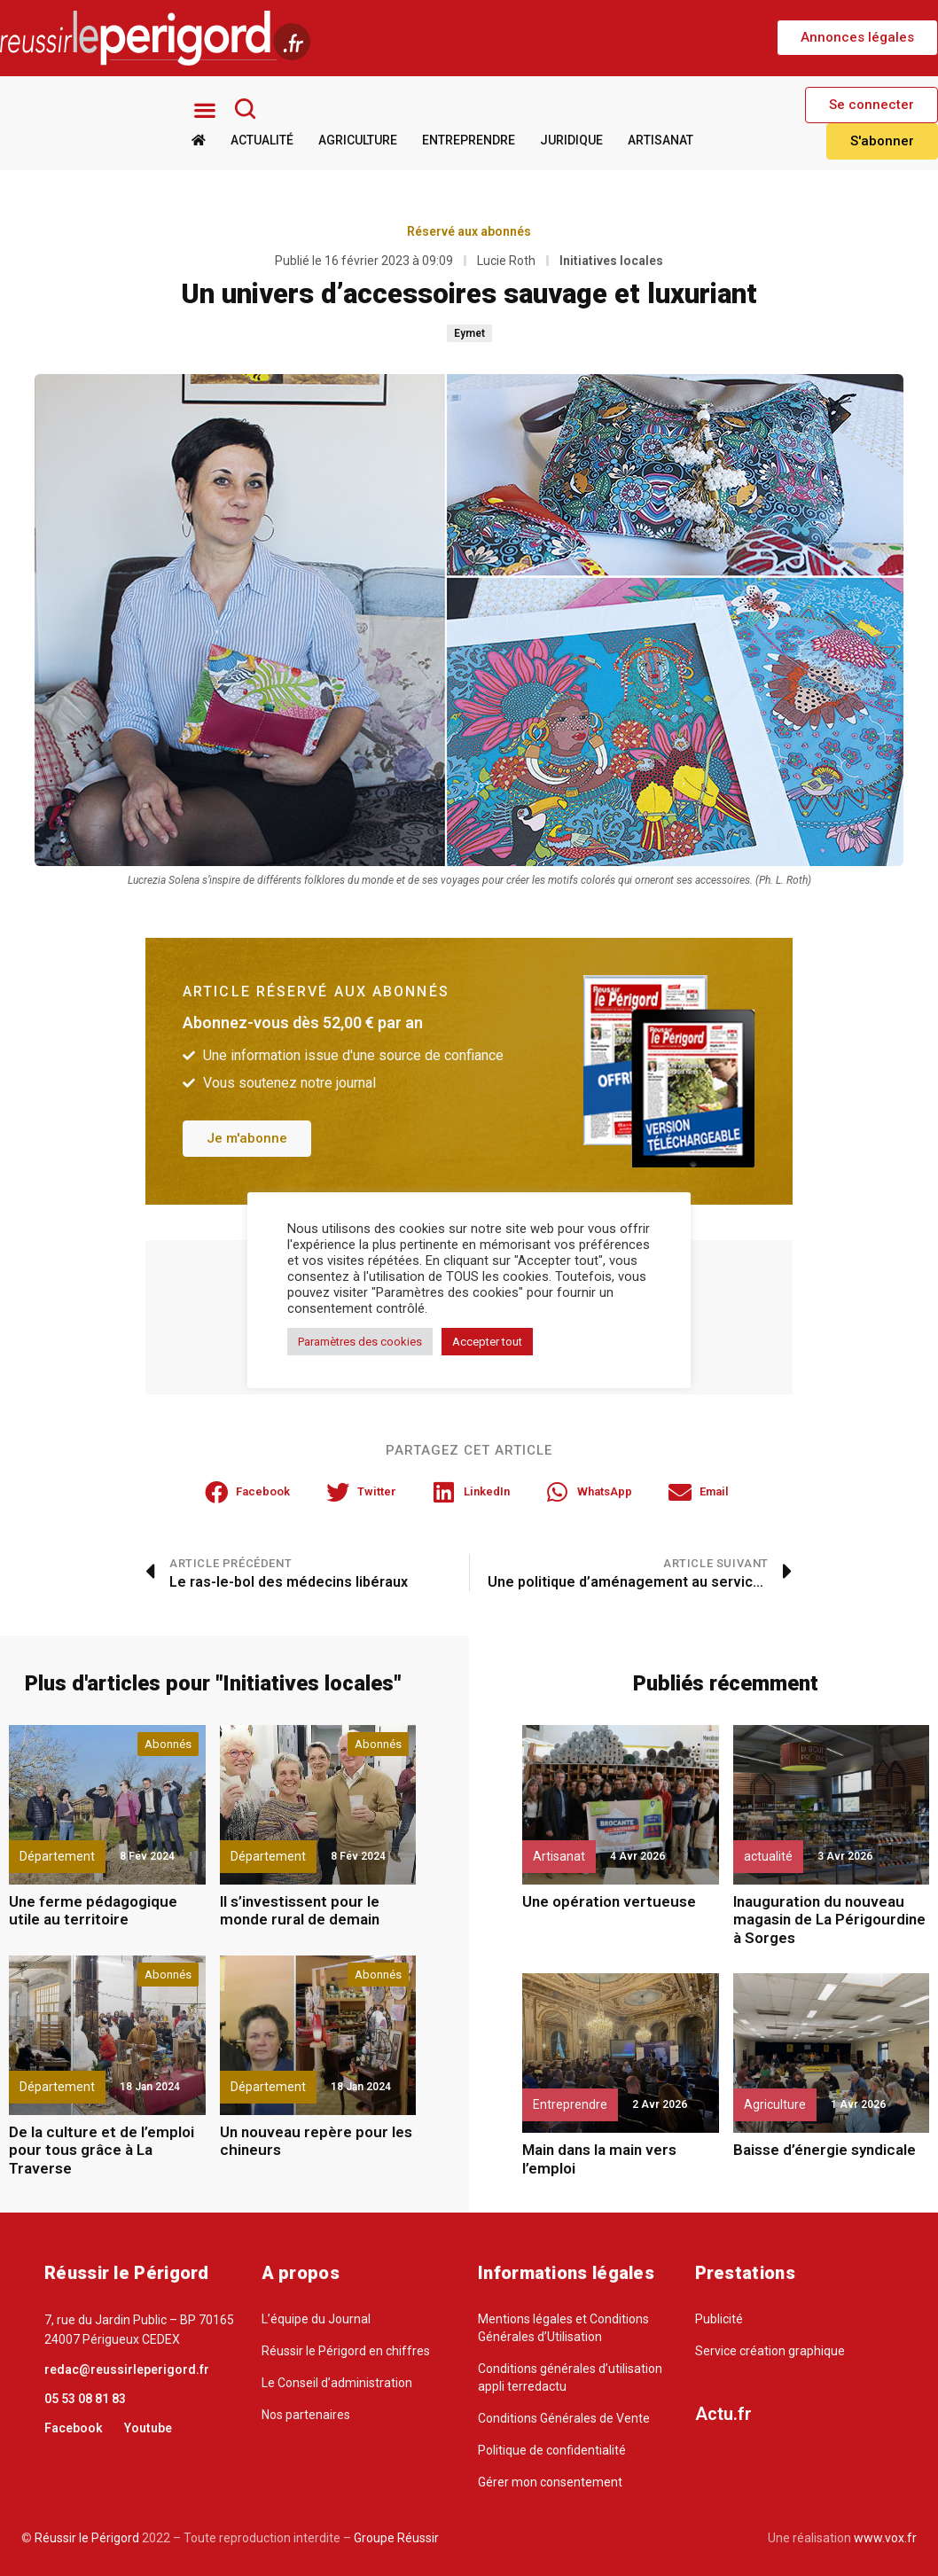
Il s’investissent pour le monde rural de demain (299, 1910)
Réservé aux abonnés (469, 230)
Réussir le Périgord (85, 2538)
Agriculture (357, 140)
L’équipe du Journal (316, 2319)
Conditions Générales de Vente (564, 2418)
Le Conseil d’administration (337, 2383)
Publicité (719, 2319)
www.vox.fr (885, 2538)
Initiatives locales (611, 260)
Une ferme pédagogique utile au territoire (93, 1910)
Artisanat (660, 140)
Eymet (469, 332)
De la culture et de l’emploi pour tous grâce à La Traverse (101, 2150)
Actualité (262, 140)
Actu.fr (723, 2413)
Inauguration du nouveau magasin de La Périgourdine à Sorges (829, 1920)
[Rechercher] (245, 108)
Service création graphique (770, 2351)
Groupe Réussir (396, 2538)
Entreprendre (468, 140)
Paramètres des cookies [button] (360, 1341)
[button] (857, 38)
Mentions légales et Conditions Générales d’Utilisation (563, 2328)
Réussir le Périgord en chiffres (346, 2351)
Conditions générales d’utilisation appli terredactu (570, 2377)
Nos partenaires (306, 2415)
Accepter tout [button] (487, 1341)
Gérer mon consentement (550, 2482)
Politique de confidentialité (552, 2450)
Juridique (571, 140)
